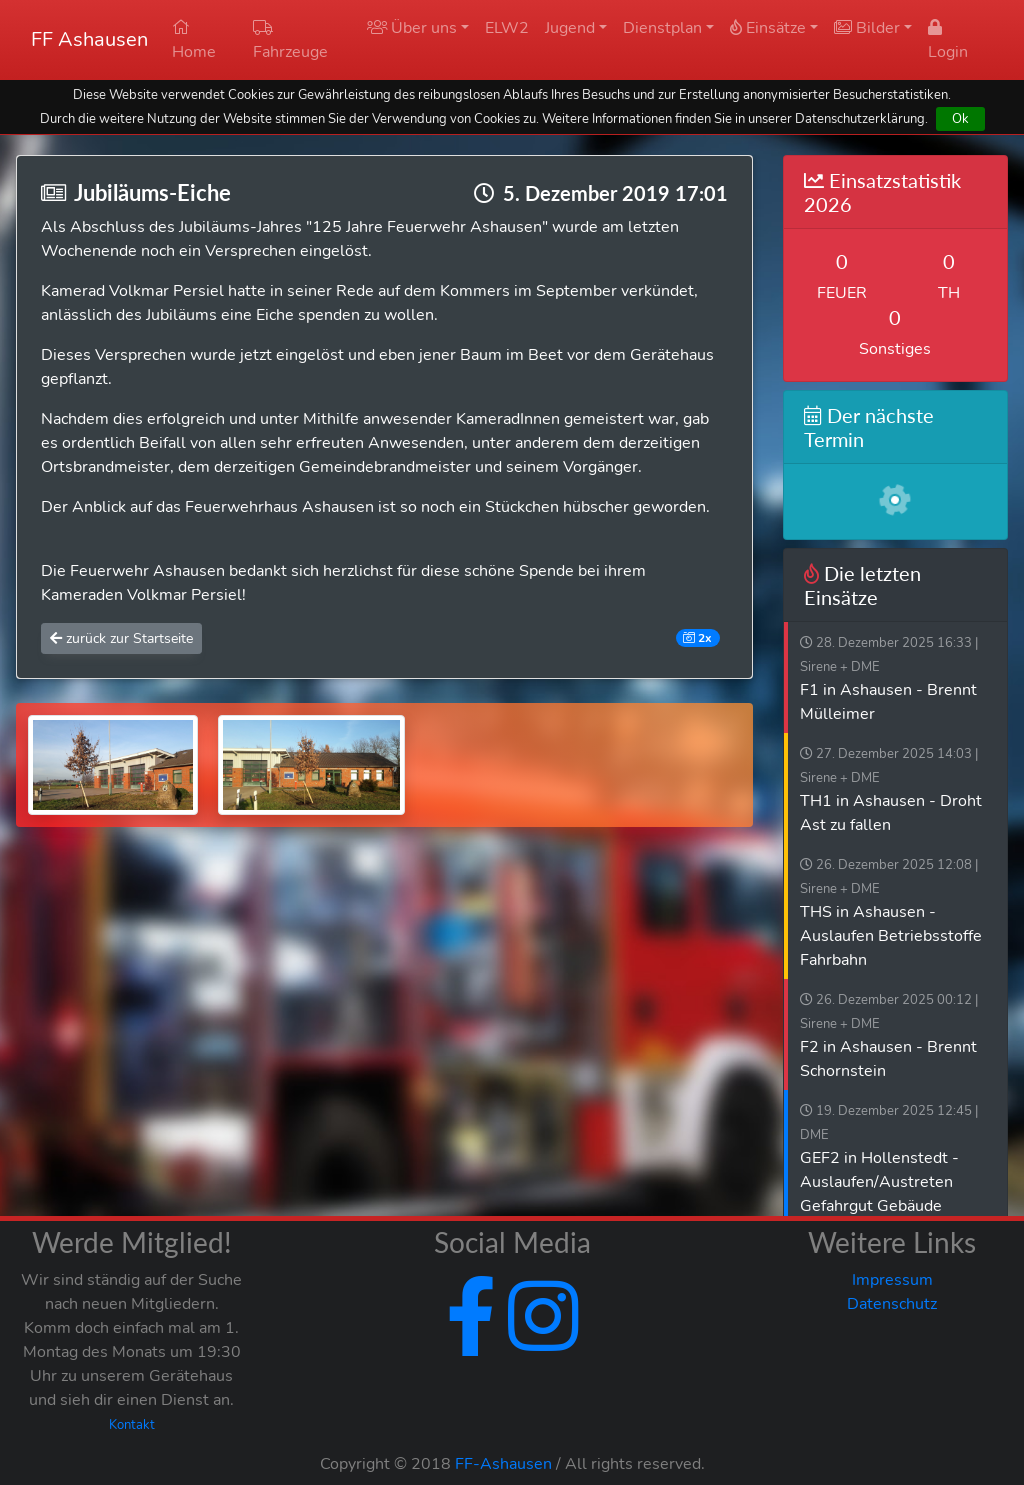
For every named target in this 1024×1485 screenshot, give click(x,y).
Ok (960, 118)
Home (194, 41)
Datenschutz (892, 1304)
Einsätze (768, 28)
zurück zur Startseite (121, 638)
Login (948, 41)
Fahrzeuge (290, 41)
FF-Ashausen (503, 1464)
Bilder (867, 28)
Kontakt (132, 1425)
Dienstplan (662, 28)
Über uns (412, 28)
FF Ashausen (89, 39)
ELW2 (507, 28)
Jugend (570, 28)
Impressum (892, 1280)
